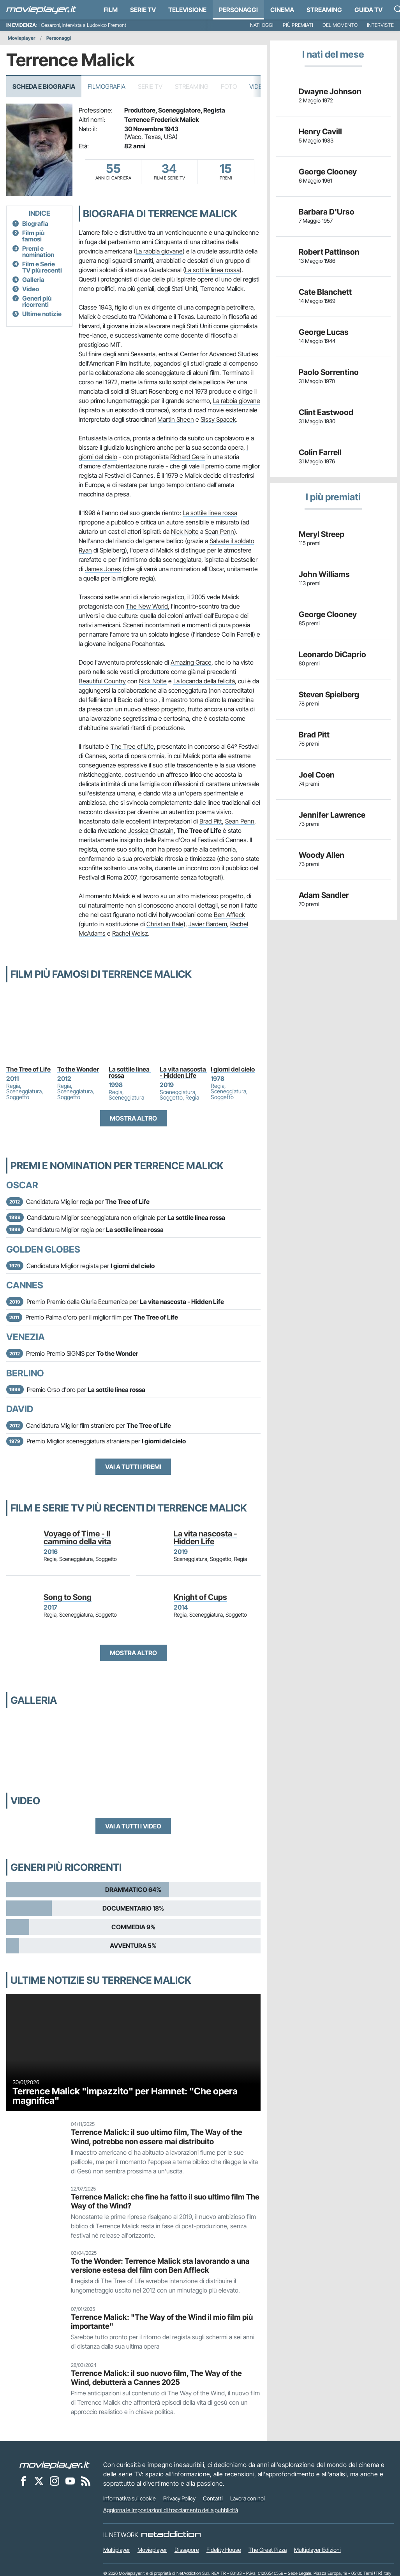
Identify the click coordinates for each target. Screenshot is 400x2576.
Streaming (324, 10)
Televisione (187, 10)
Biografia (35, 223)
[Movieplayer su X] (39, 2481)
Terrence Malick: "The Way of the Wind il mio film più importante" (162, 2321)
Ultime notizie (42, 314)
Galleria (33, 279)
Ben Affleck (229, 914)
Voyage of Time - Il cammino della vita (77, 1537)
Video (257, 86)
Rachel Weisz (130, 933)
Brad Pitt (210, 821)
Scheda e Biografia (43, 86)
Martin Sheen (175, 419)
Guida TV (368, 10)
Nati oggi (261, 25)
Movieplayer (21, 38)
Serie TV (143, 10)
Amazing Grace (191, 662)
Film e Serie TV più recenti (42, 267)
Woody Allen (321, 855)
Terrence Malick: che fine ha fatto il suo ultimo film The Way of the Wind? (165, 2201)
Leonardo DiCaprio (332, 654)
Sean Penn (219, 531)
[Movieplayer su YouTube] (70, 2481)
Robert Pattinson (329, 252)
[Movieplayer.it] (41, 9)
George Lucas (324, 332)
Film (111, 10)
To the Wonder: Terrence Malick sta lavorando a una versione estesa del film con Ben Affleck (160, 2265)
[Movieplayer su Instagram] (54, 2481)
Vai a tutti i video (133, 1826)
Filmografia (106, 86)
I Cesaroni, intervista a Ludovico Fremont (82, 25)
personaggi (238, 10)
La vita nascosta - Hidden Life (183, 1072)
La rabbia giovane (159, 251)
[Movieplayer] (54, 2465)
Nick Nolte (185, 531)
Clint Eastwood (326, 412)
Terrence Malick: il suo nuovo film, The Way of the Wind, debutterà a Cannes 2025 (156, 2377)
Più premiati (298, 25)
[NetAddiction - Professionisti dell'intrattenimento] (171, 2534)
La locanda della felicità (204, 681)
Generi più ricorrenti (36, 301)
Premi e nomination (38, 252)
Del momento (340, 25)
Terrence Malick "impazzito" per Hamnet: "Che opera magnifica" (125, 2095)
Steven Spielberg (329, 694)
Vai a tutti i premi (133, 1467)
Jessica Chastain (151, 830)
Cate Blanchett (325, 292)
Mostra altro (133, 1118)
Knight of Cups (200, 1597)
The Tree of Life (132, 746)
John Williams (324, 574)
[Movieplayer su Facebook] (23, 2481)
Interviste (380, 25)
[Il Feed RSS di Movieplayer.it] (85, 2481)
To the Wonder (78, 1069)
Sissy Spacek (218, 419)
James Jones (103, 569)
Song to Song (68, 1597)
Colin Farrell (320, 452)
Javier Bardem (208, 924)
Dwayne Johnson (330, 91)
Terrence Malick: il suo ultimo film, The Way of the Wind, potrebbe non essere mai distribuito (156, 2136)
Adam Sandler (324, 895)
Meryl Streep (321, 534)
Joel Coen (317, 774)
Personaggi (58, 38)
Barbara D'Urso (326, 211)
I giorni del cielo (233, 1069)
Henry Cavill (320, 131)
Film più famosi (33, 236)
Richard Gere (187, 457)
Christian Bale (164, 924)
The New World (147, 606)
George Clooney (328, 171)
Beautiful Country (102, 681)
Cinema (282, 10)
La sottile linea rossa (212, 270)
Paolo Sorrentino (329, 372)
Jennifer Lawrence (332, 815)
